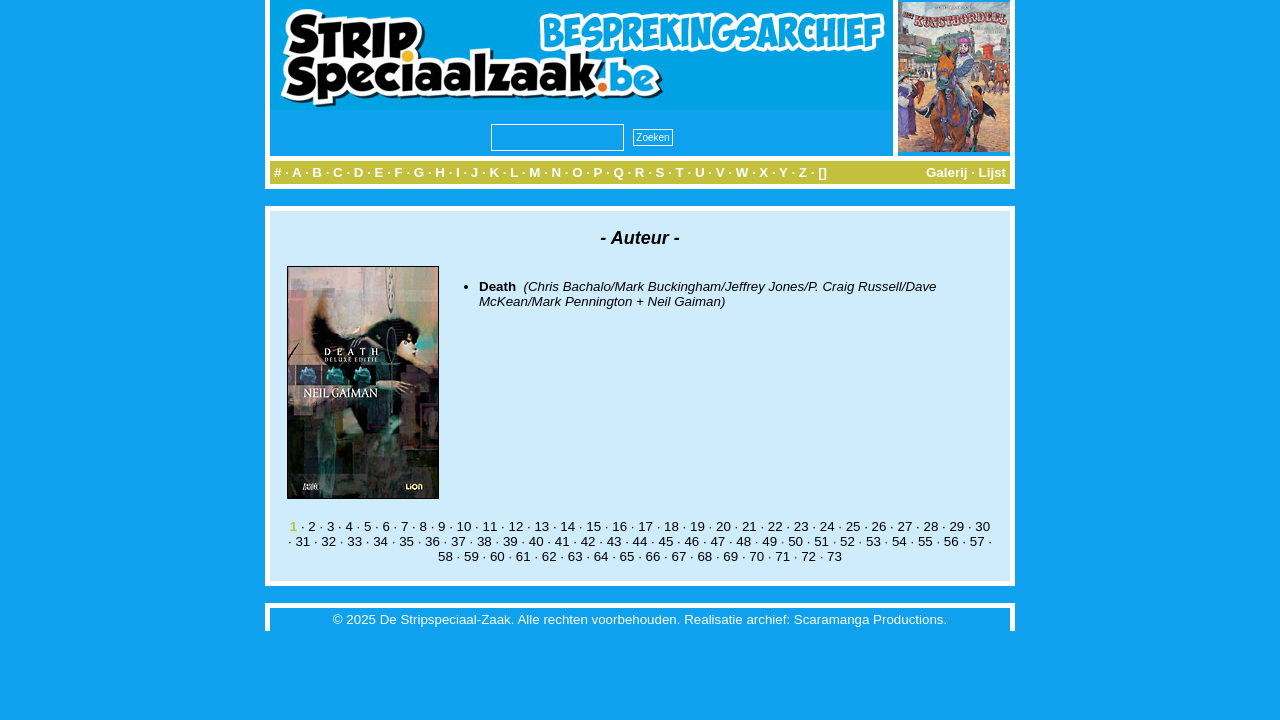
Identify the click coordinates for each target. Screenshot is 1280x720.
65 (627, 556)
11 (490, 526)
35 (406, 541)
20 (723, 526)
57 (977, 541)
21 (749, 526)
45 (666, 541)
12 (515, 526)
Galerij (947, 172)
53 (873, 541)
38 (484, 541)
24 (827, 526)
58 (445, 556)
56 (951, 541)
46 (691, 541)
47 (717, 541)
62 (549, 556)
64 (601, 556)
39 (510, 541)
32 (328, 541)
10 (464, 526)
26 (879, 526)
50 (795, 541)
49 (769, 541)
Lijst (992, 172)
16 (619, 526)
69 (730, 556)
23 (801, 526)
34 (380, 541)
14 (567, 526)
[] (822, 172)
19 (697, 526)
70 (756, 556)
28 (930, 526)
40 (536, 541)
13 (541, 526)
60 (497, 556)
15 (593, 526)
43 (614, 541)
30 (982, 526)
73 (834, 556)
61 (523, 556)
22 (775, 526)
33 (354, 541)
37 (458, 541)
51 (821, 541)
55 (925, 541)
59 (471, 556)
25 (853, 526)
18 (671, 526)
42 (588, 541)
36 (432, 541)
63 (575, 556)
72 (808, 556)
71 (782, 556)
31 (302, 541)
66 (653, 556)
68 (704, 556)
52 (847, 541)
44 (640, 541)
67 (678, 556)
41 (562, 541)
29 (956, 526)
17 (645, 526)
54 (899, 541)
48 (743, 541)
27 (905, 526)
